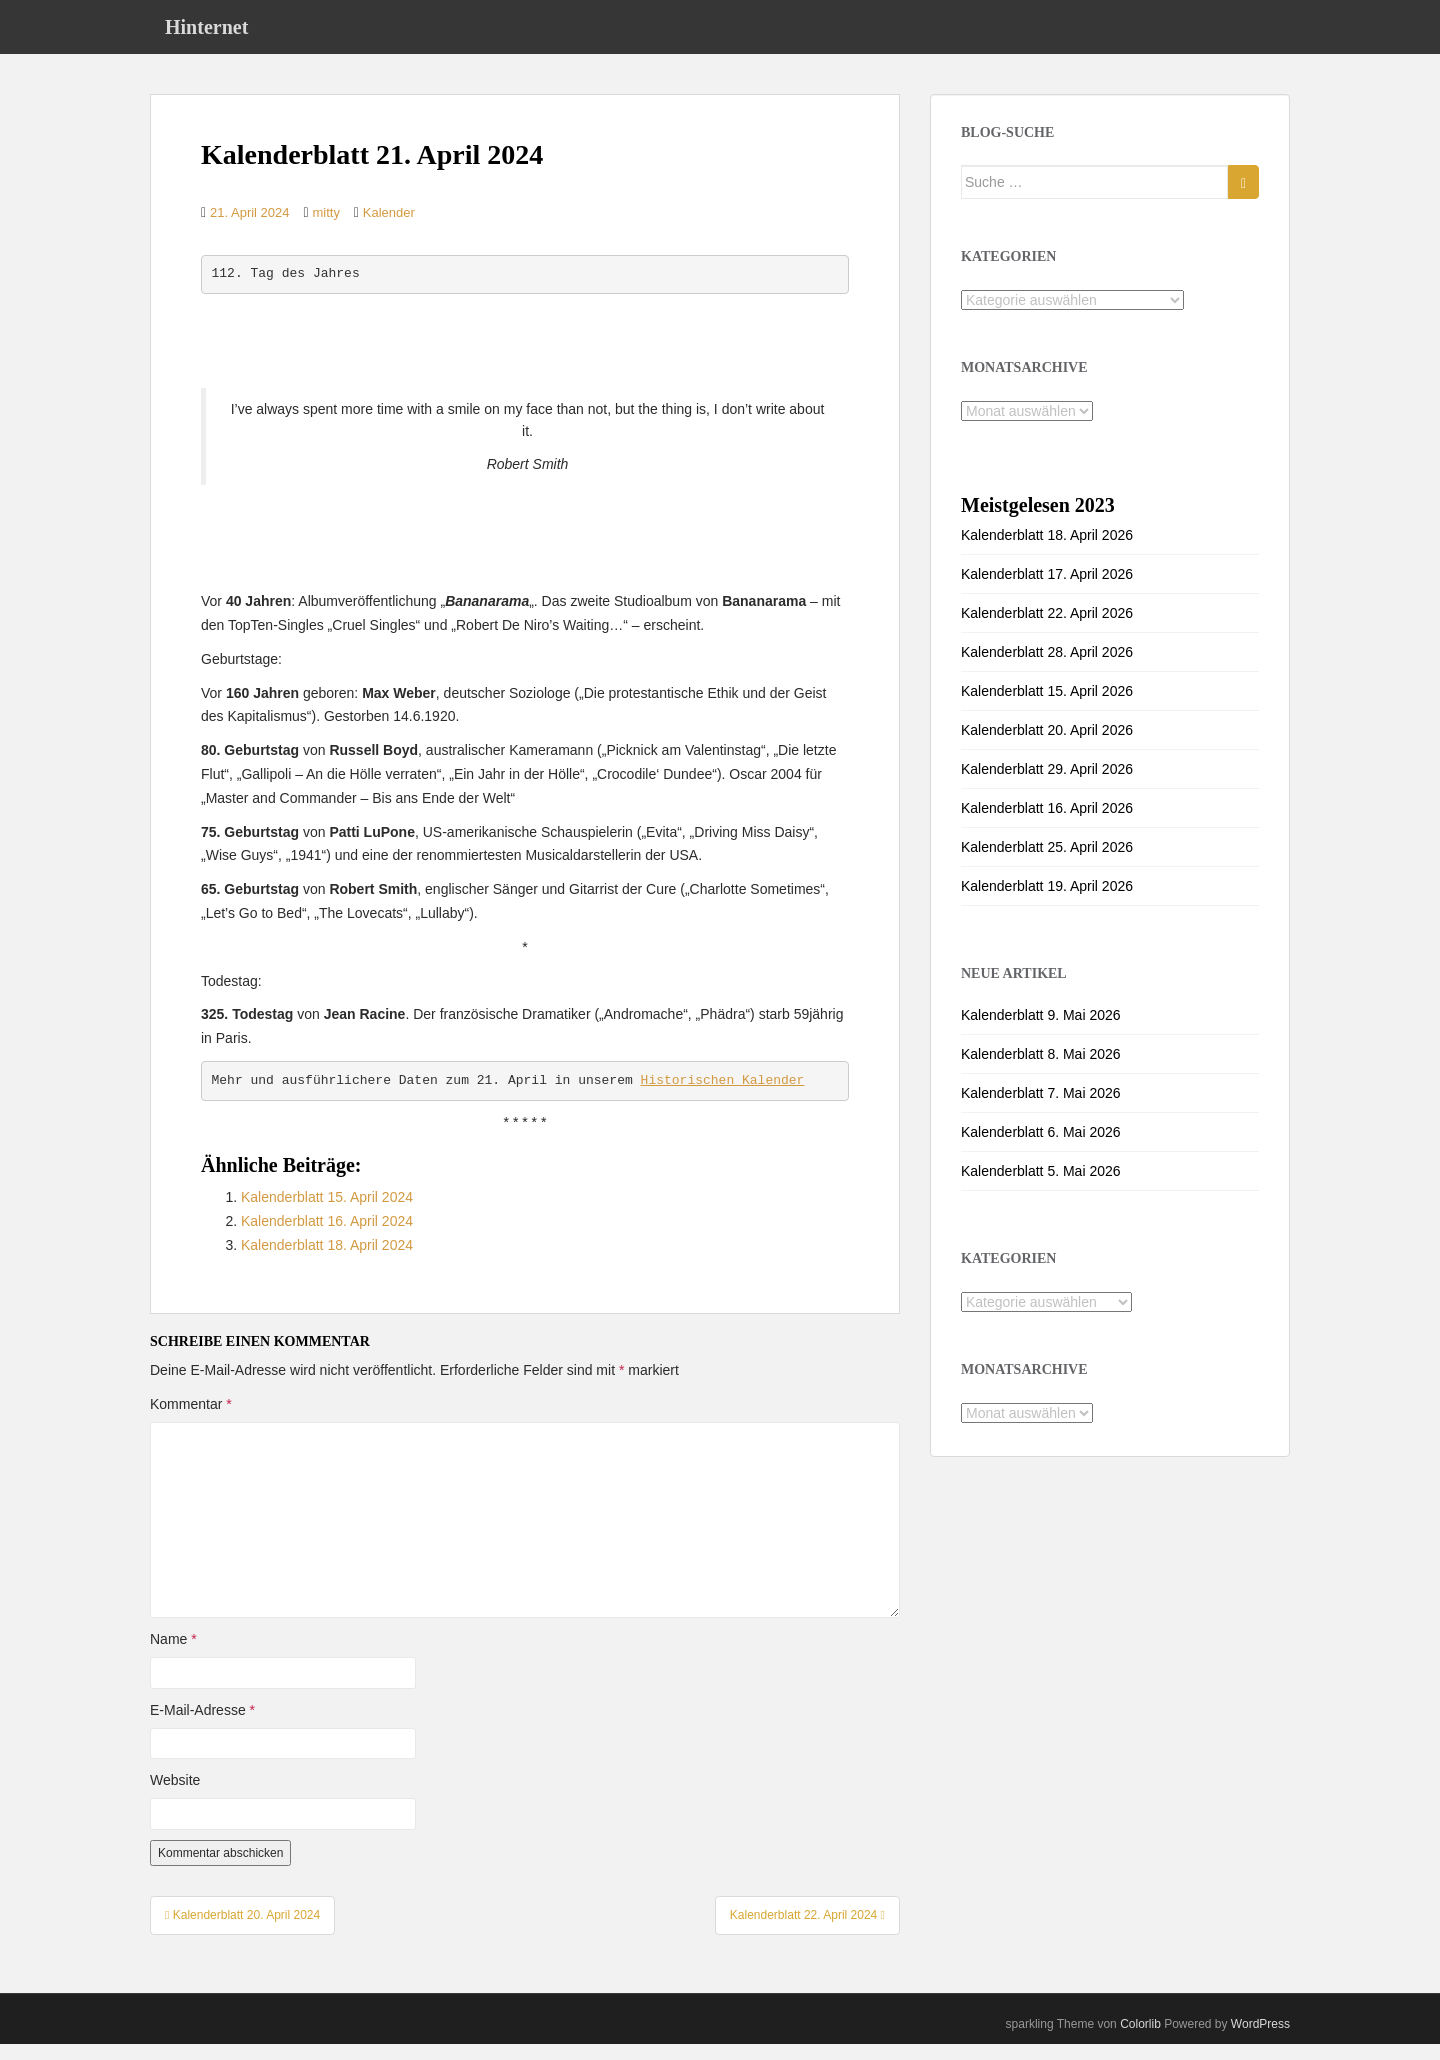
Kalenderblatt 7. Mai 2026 (1041, 1109)
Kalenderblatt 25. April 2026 (1047, 863)
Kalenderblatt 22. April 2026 (1047, 629)
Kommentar (191, 1420)
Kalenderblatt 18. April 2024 (327, 1261)
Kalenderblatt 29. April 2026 (1047, 785)
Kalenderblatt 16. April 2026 (1047, 824)
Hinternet (206, 35)
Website (175, 1796)
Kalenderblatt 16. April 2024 (327, 1237)
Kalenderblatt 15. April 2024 (327, 1213)
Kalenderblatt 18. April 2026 (1047, 551)
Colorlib (1140, 2040)
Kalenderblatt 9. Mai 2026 (1041, 1031)
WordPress (1260, 2040)
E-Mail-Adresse (202, 1726)
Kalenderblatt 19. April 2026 (1047, 902)
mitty (325, 228)
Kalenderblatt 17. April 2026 (1047, 590)
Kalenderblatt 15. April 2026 (1047, 707)
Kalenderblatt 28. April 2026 (1047, 668)
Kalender (389, 228)
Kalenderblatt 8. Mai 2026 (1041, 1070)
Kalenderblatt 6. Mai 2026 (1041, 1148)
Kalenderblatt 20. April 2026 (1047, 746)
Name (173, 1655)
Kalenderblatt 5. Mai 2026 (1041, 1187)
